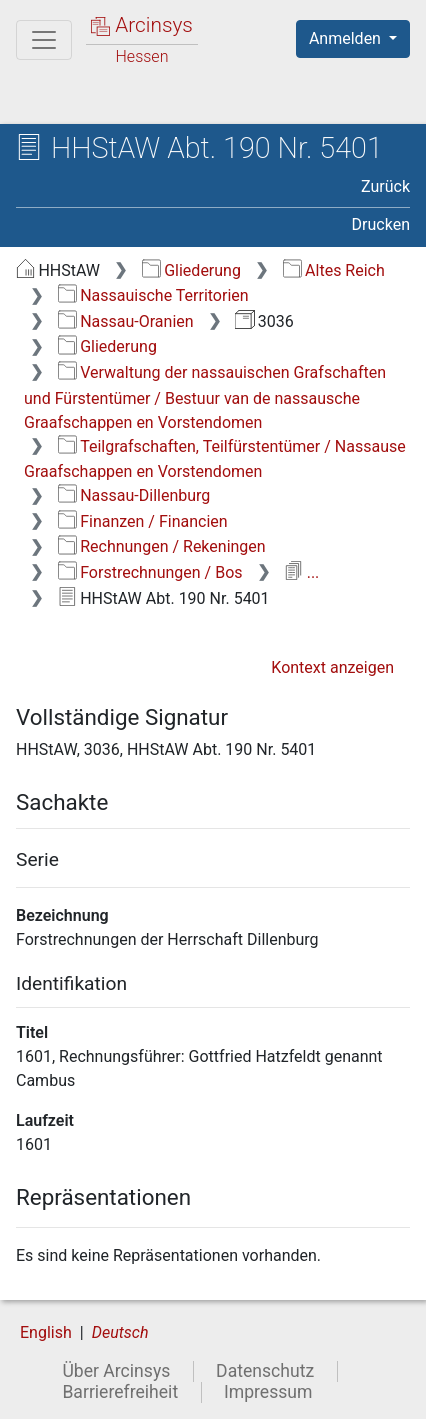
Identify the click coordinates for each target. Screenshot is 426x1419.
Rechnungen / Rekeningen (162, 546)
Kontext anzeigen (332, 667)
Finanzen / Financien (143, 521)
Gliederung (191, 270)
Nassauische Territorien (153, 295)
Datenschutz (265, 1371)
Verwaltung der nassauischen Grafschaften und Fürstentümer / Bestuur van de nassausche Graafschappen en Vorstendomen (205, 397)
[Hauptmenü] (44, 40)
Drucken (381, 224)
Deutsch (120, 1332)
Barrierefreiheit (120, 1392)
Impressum (268, 1392)
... (301, 572)
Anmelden (347, 38)
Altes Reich (334, 270)
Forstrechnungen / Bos (150, 572)
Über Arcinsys (116, 1371)
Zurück (385, 186)
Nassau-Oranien (126, 321)
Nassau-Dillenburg (134, 495)
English (46, 1332)
